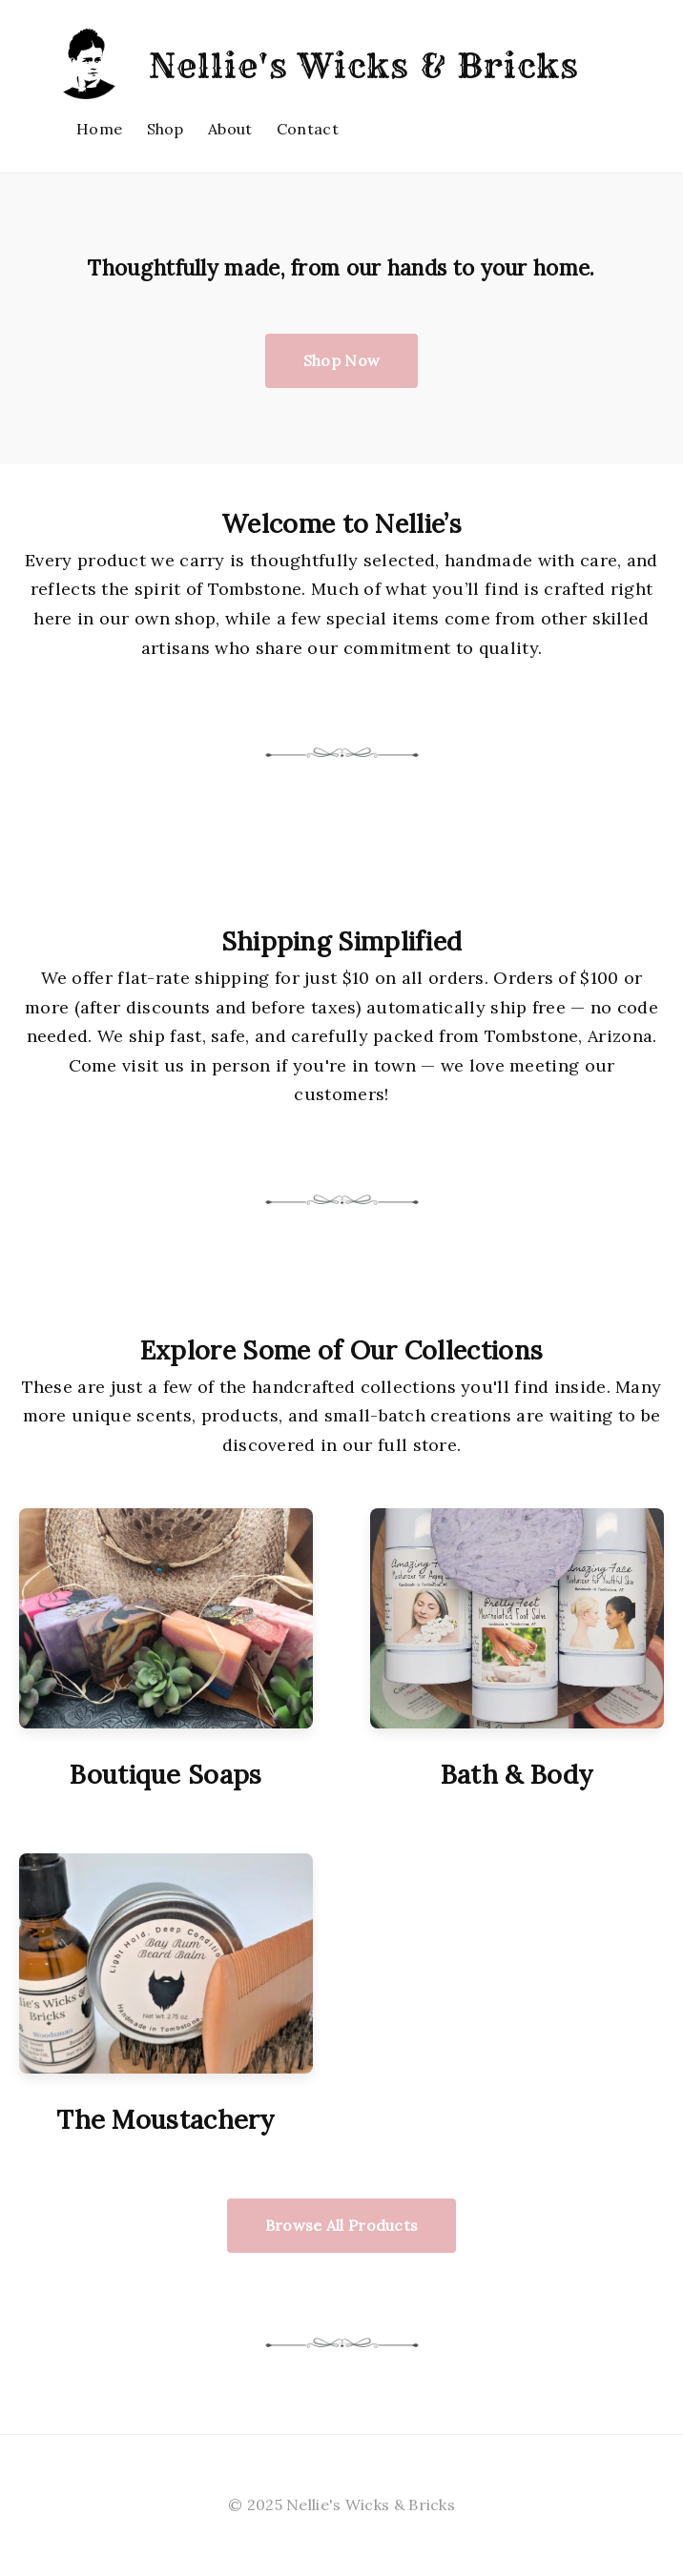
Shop (165, 128)
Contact (308, 128)
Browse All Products (342, 2225)
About (230, 128)
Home (99, 128)
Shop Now (341, 360)
